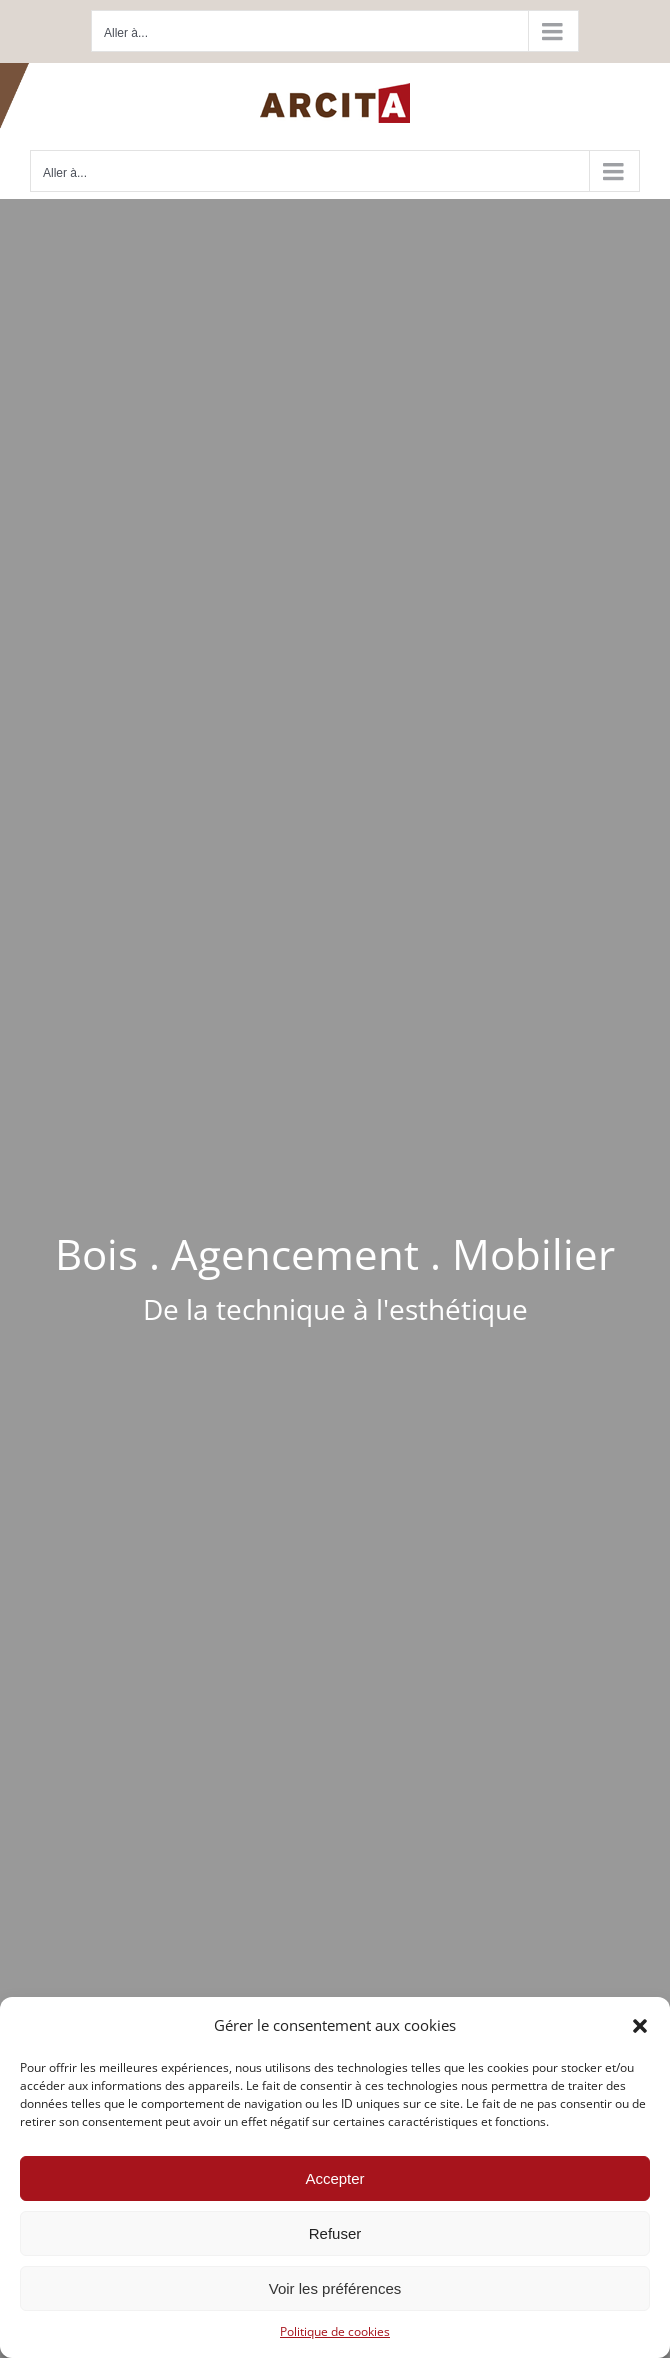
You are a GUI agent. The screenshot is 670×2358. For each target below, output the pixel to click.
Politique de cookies (335, 2331)
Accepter (334, 2178)
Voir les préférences (335, 2288)
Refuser (335, 2233)
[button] (640, 2026)
